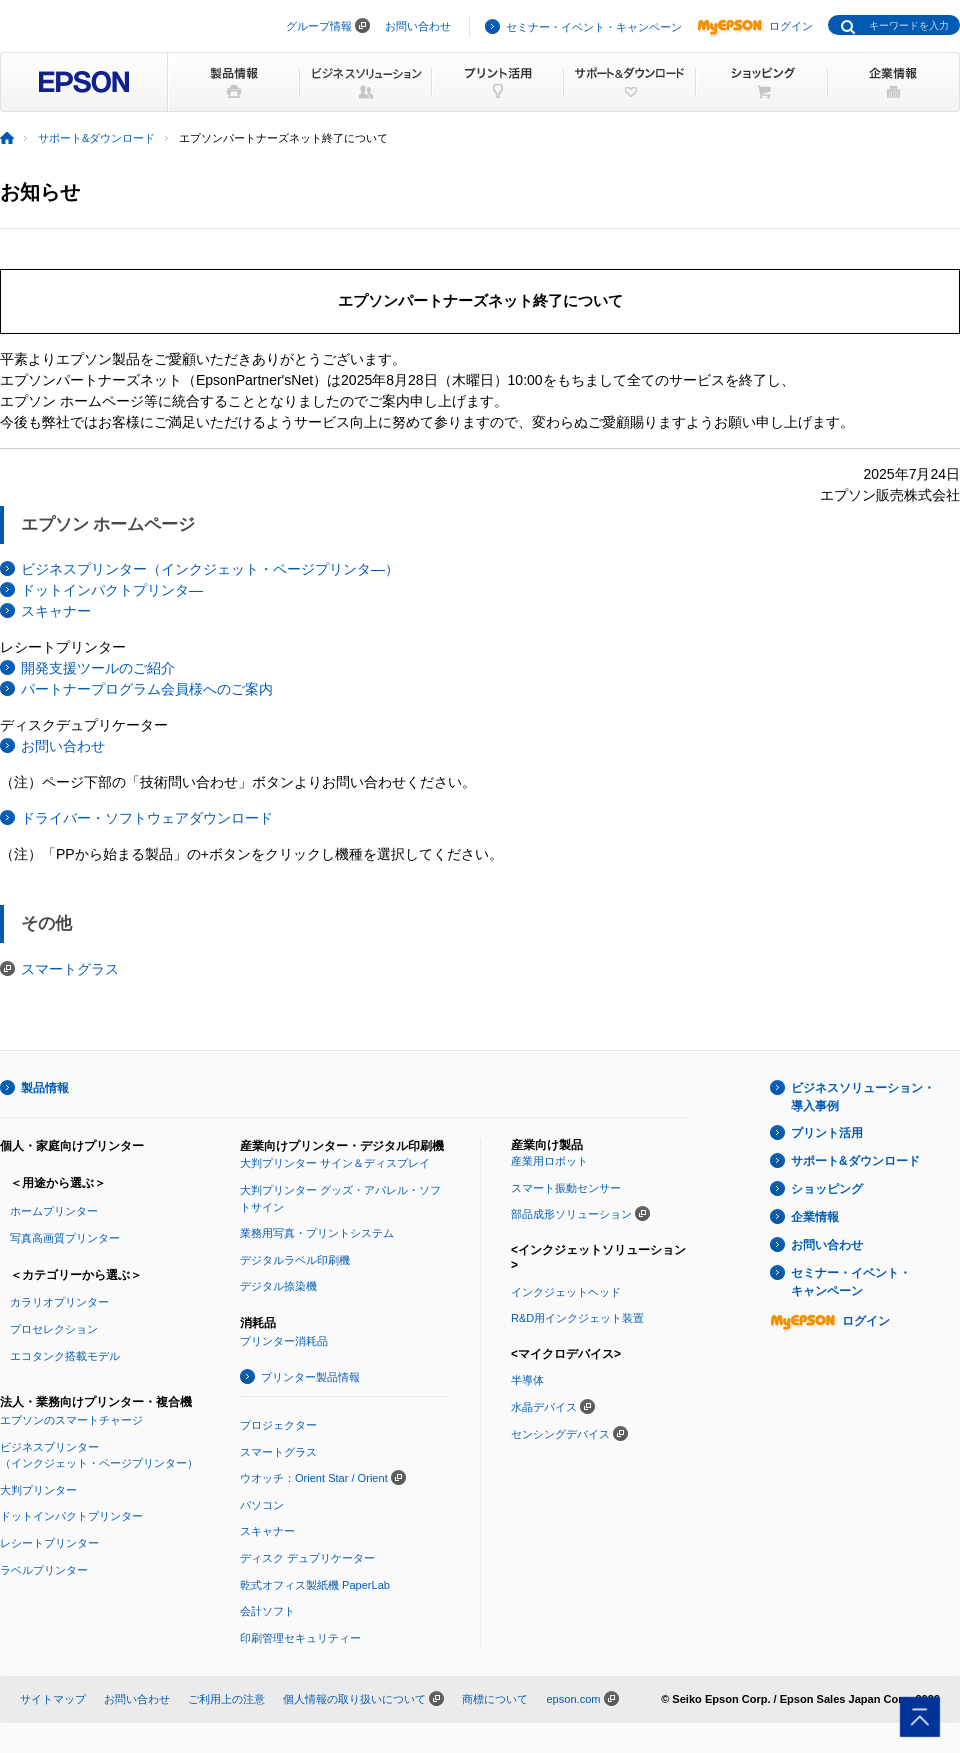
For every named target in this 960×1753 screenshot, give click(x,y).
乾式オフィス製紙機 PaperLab (315, 1585)
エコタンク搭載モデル (65, 1356)
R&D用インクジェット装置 (577, 1318)
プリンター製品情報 (310, 1377)
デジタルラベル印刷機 (295, 1260)
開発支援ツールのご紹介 (98, 668)
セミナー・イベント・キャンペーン (594, 27)
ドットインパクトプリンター (71, 1516)
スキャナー (56, 611)
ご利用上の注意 (226, 1699)
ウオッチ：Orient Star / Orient (314, 1478)
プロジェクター (278, 1425)
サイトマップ (53, 1699)
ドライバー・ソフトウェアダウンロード (147, 818)
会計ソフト (267, 1611)
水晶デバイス (544, 1407)
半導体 (527, 1380)
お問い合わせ (418, 26)
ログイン (755, 26)
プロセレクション (54, 1329)
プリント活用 (827, 1133)
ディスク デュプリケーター (307, 1558)
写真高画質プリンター (65, 1238)
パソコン (262, 1505)
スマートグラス (70, 969)
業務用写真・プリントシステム (317, 1233)
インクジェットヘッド (566, 1292)
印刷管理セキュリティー (300, 1638)
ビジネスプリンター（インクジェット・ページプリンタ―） (210, 569)
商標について (495, 1699)
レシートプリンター (49, 1543)
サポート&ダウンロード (96, 138)
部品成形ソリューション (571, 1214)
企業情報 (815, 1217)
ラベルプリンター (44, 1570)
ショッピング (827, 1189)
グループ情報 (319, 26)
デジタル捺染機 (278, 1286)
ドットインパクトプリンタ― (112, 590)
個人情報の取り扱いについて (354, 1699)
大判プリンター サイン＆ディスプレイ (335, 1163)
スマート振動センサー (566, 1188)
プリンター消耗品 (284, 1341)
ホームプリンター (54, 1211)
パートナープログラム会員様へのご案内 (147, 689)
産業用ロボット (549, 1161)
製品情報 (45, 1088)
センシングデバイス (560, 1434)
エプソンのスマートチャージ (71, 1420)
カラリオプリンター (59, 1302)
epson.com (573, 1699)
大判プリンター (38, 1490)
